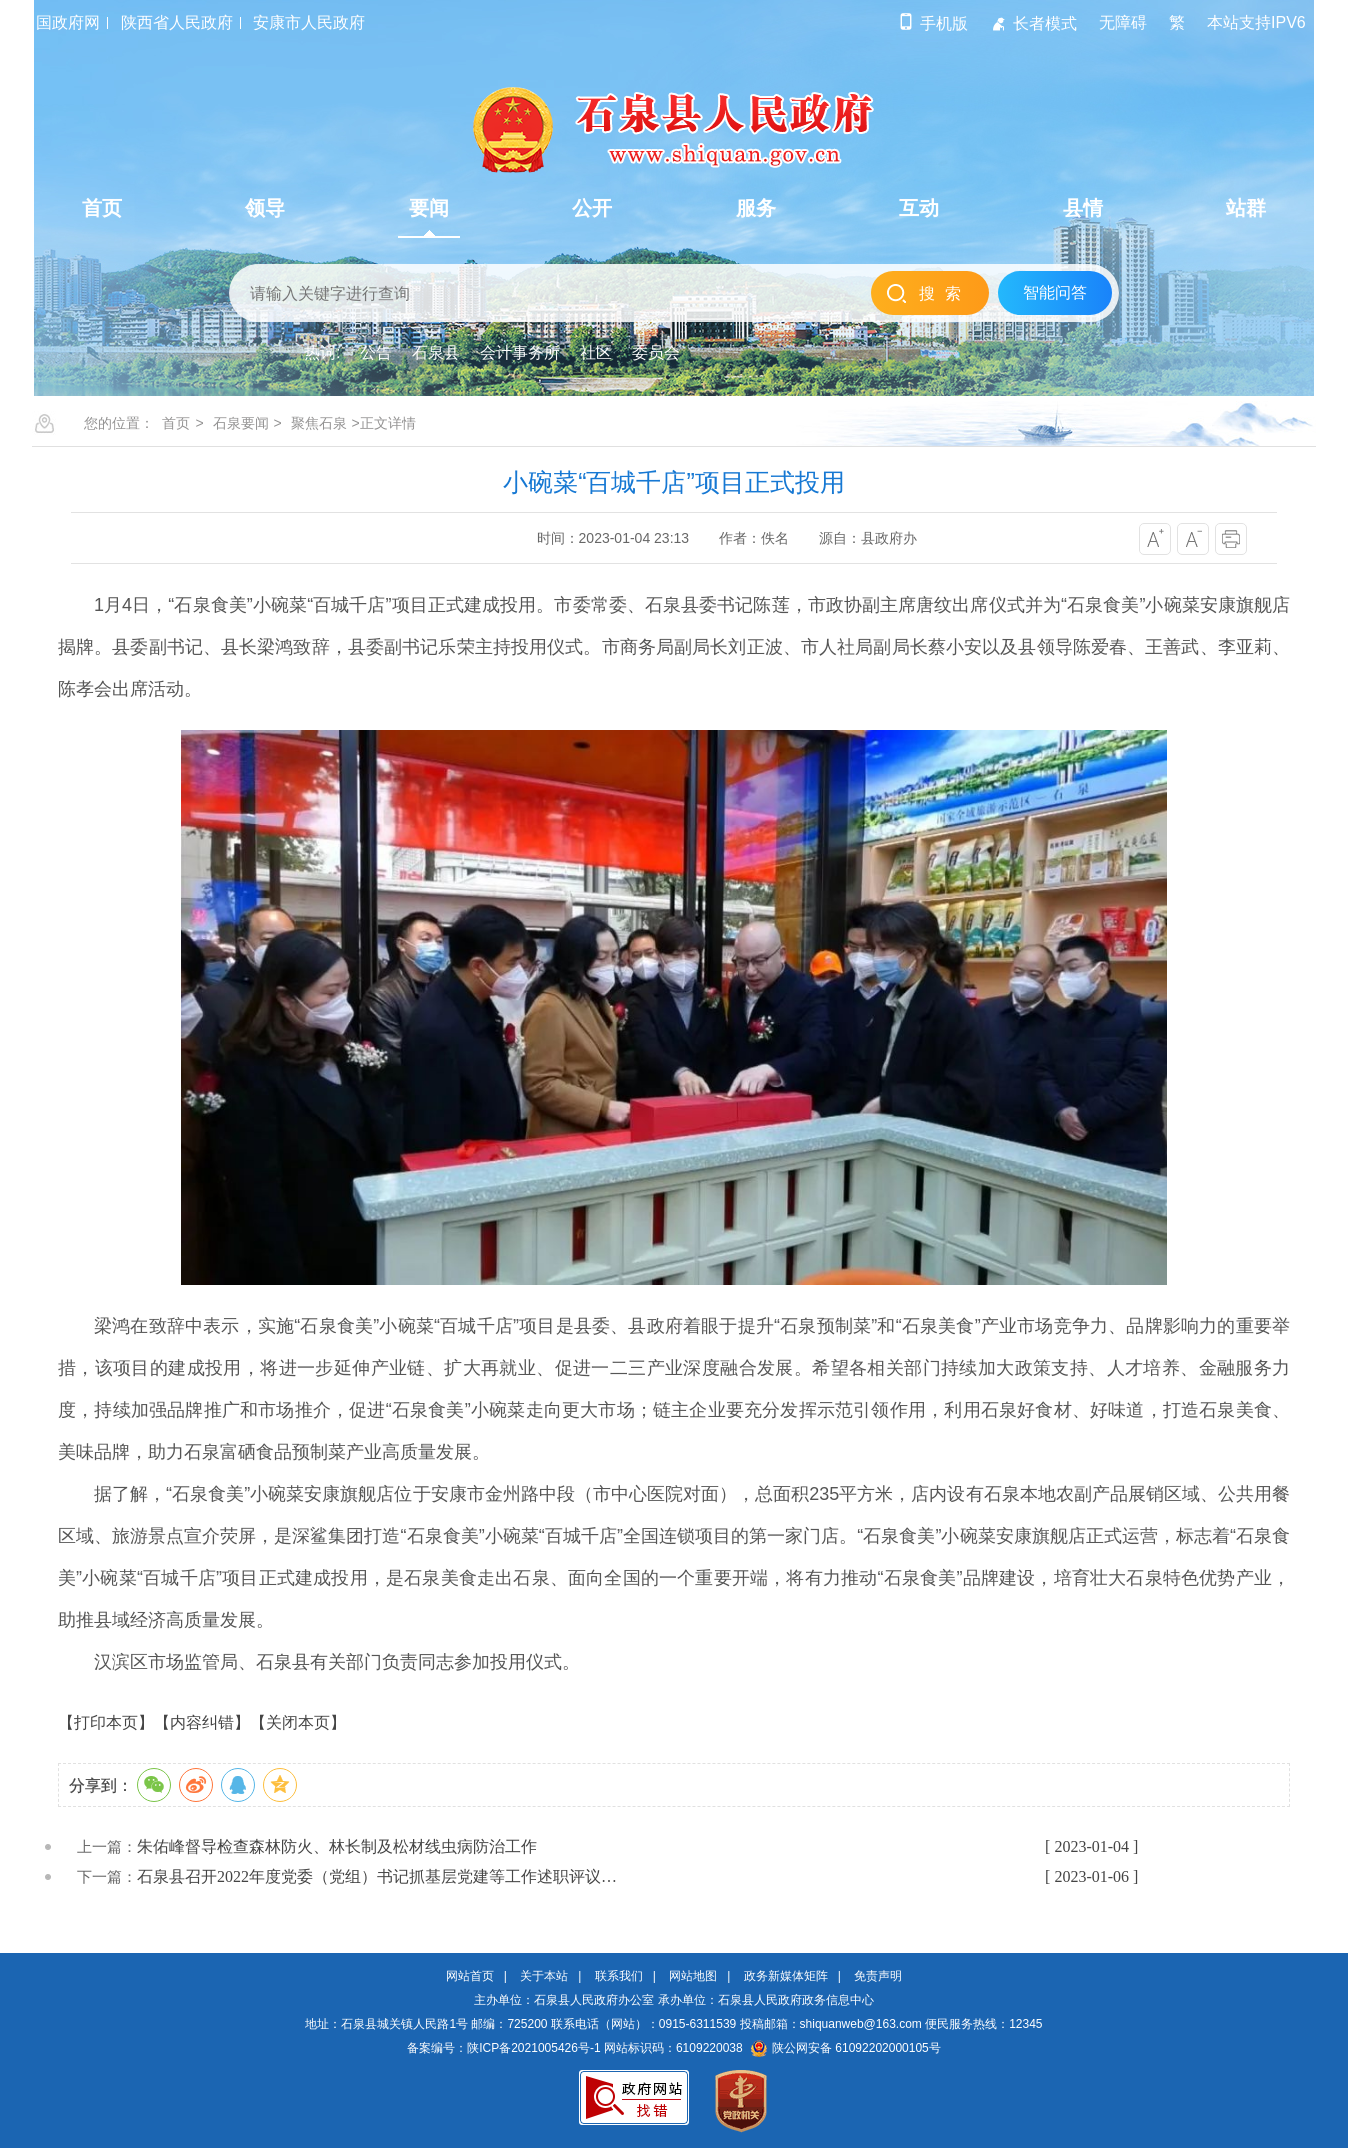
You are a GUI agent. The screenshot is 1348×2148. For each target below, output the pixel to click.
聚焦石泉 (319, 423)
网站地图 (693, 1976)
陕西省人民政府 (177, 22)
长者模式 (1033, 23)
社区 (596, 352)
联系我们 (619, 1976)
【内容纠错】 (202, 1722)
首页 (176, 423)
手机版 (932, 23)
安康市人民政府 (309, 22)
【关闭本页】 (298, 1722)
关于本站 (544, 1976)
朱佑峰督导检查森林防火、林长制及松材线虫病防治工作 (337, 1846)
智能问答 (1055, 292)
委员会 (656, 352)
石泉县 (436, 352)
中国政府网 (60, 22)
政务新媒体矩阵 (786, 1976)
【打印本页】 (106, 1722)
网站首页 (470, 1976)
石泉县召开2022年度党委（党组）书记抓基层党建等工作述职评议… (377, 1876)
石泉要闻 (241, 423)
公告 (376, 352)
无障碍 (1123, 22)
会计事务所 (520, 352)
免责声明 (878, 1976)
